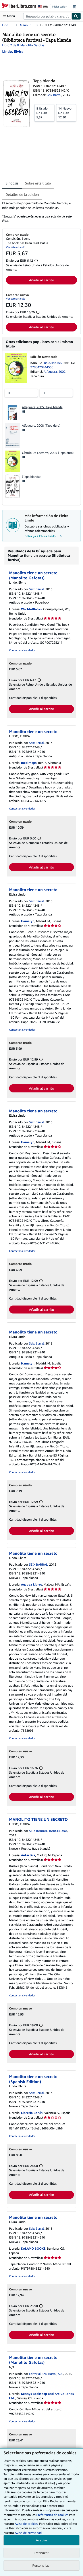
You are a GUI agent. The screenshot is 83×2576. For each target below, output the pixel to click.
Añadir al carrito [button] (41, 280)
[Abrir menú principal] (9, 16)
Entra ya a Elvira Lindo (44, 536)
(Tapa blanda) (31, 476)
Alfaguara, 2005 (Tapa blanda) (42, 407)
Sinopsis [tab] (12, 183)
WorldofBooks (31, 609)
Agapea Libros (31, 1584)
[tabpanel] (39, 212)
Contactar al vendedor (22, 650)
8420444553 (53, 363)
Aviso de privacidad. (28, 2533)
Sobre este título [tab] (38, 183)
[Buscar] (76, 16)
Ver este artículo (15, 247)
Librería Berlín (32, 2113)
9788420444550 (41, 367)
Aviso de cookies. (26, 2523)
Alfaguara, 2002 (55, 371)
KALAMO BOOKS (33, 2248)
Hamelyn (28, 921)
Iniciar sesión (59, 6)
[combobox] (47, 16)
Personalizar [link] (41, 2565)
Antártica (28, 1855)
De (44, 112)
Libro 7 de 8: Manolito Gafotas (23, 45)
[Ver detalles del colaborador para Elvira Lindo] (12, 51)
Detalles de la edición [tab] (22, 194)
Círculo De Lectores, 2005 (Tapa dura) (47, 453)
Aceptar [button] (41, 2540)
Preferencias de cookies (52, 2515)
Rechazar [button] (41, 2553)
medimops (29, 763)
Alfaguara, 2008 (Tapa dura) (41, 425)
